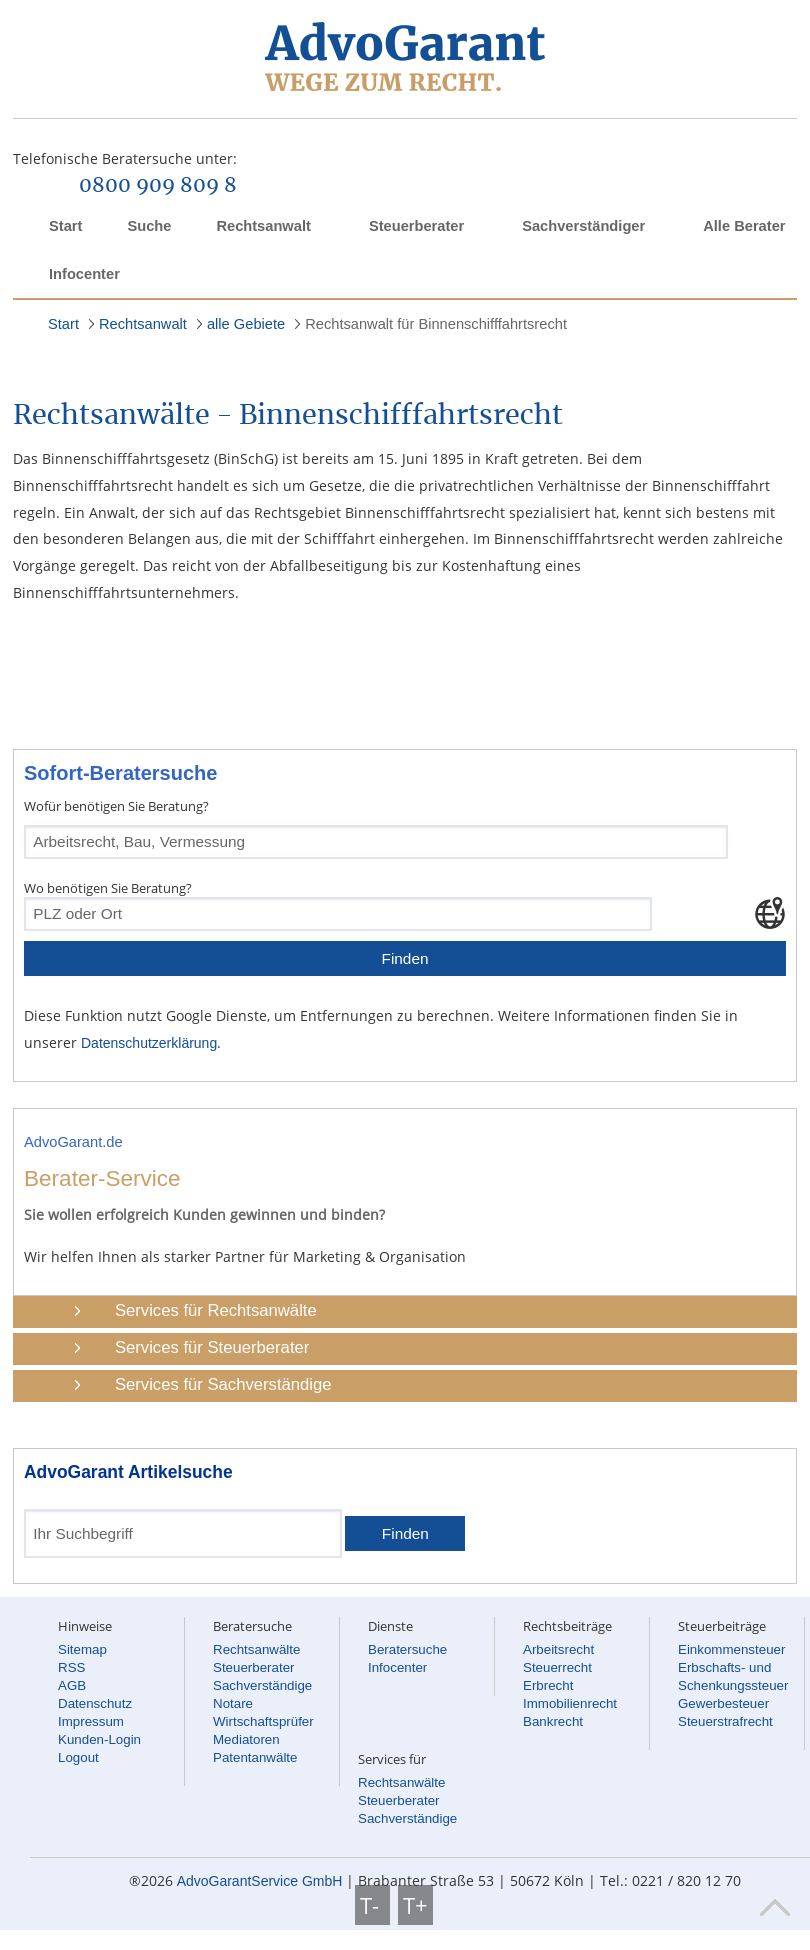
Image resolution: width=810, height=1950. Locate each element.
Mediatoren (246, 1739)
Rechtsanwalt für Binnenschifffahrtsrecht (436, 324)
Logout (78, 1757)
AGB (72, 1685)
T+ (415, 1905)
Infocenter (84, 274)
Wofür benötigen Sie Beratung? (116, 806)
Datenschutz (95, 1703)
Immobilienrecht (570, 1703)
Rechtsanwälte (256, 1649)
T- (372, 1905)
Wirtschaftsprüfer (263, 1721)
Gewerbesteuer (723, 1703)
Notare (233, 1703)
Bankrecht (553, 1721)
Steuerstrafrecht (725, 1721)
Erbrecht (548, 1685)
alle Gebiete (246, 324)
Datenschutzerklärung (149, 1043)
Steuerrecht (557, 1667)
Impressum (91, 1721)
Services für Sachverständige (223, 1384)
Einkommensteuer (731, 1649)
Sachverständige (262, 1685)
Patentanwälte (255, 1757)
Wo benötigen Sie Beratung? (108, 888)
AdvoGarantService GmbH (260, 1881)
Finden (404, 958)
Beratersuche (407, 1649)
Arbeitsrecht (558, 1649)
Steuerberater (416, 226)
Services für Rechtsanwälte (216, 1310)
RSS (71, 1667)
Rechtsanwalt (263, 226)
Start (65, 226)
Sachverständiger (583, 226)
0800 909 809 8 (158, 186)
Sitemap (82, 1649)
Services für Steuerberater (212, 1347)
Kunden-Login (99, 1739)
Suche (149, 226)
